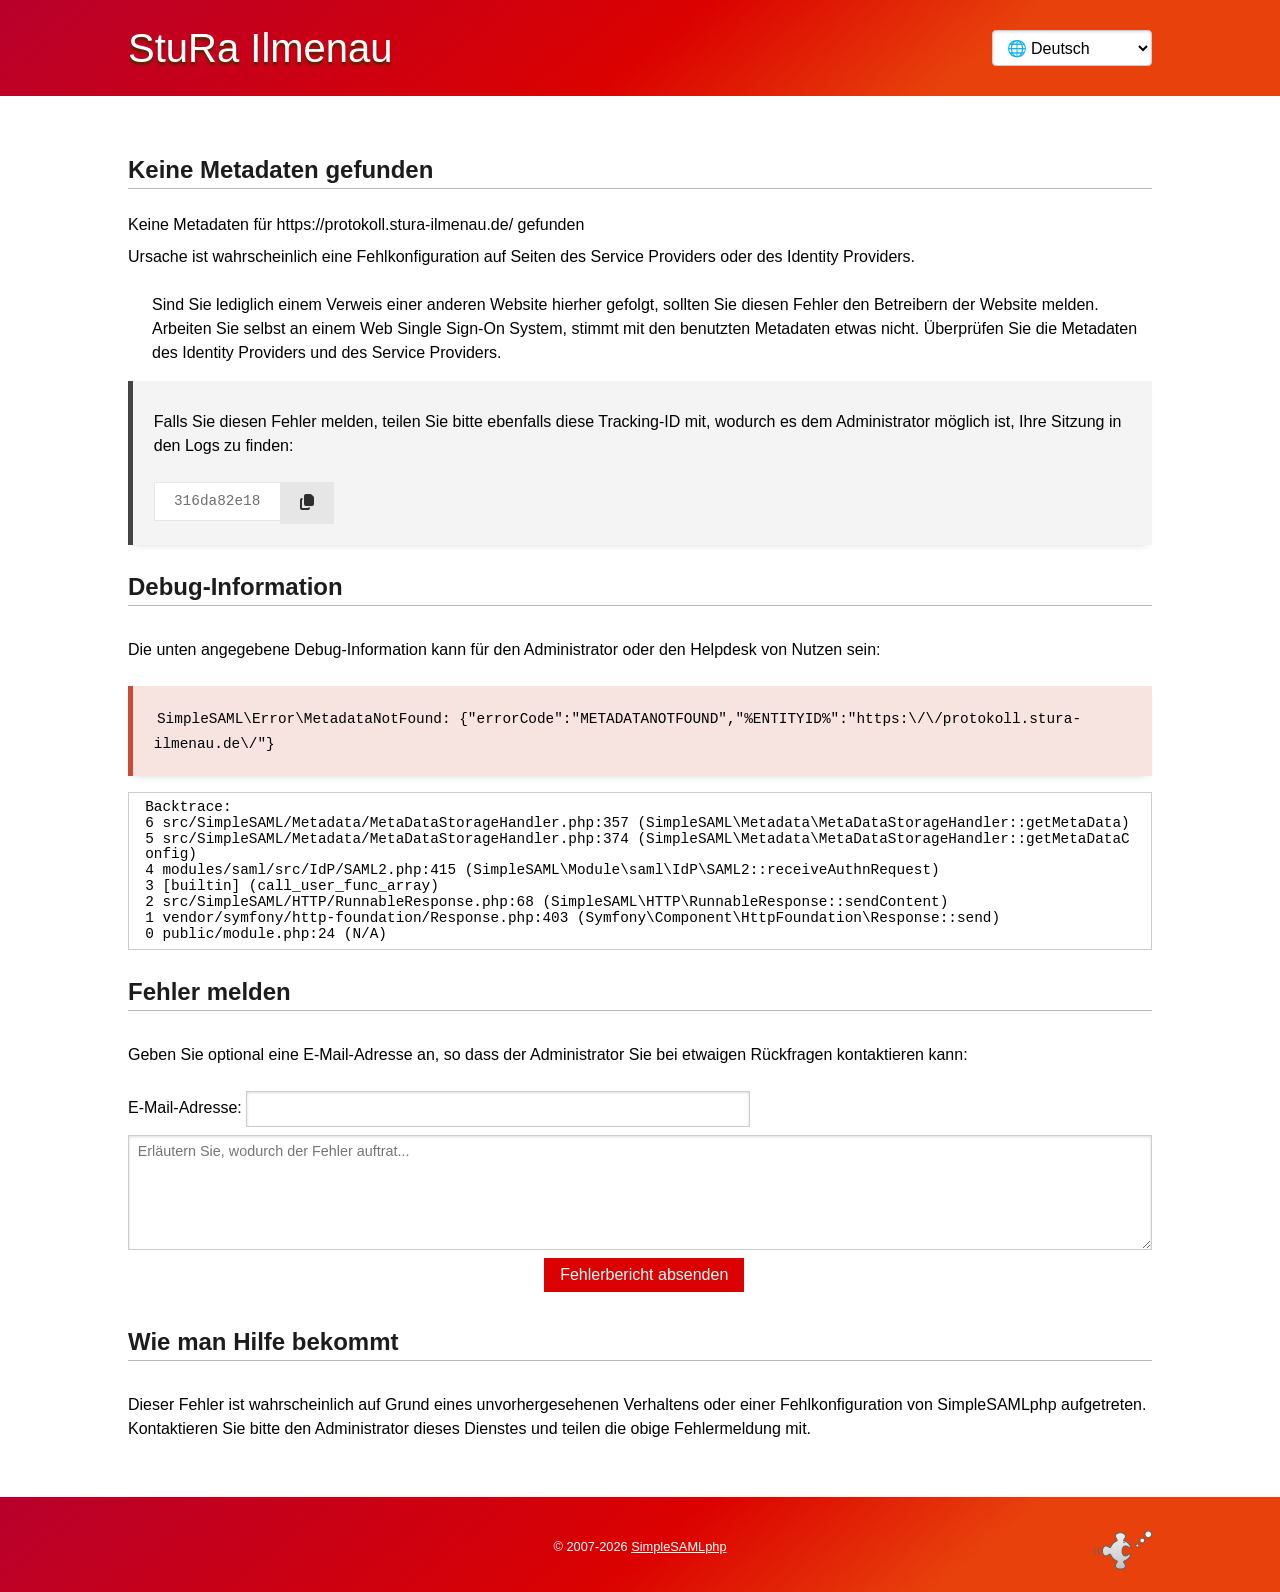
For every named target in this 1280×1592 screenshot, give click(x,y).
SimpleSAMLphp (678, 1545)
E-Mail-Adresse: (185, 1106)
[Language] (1072, 48)
